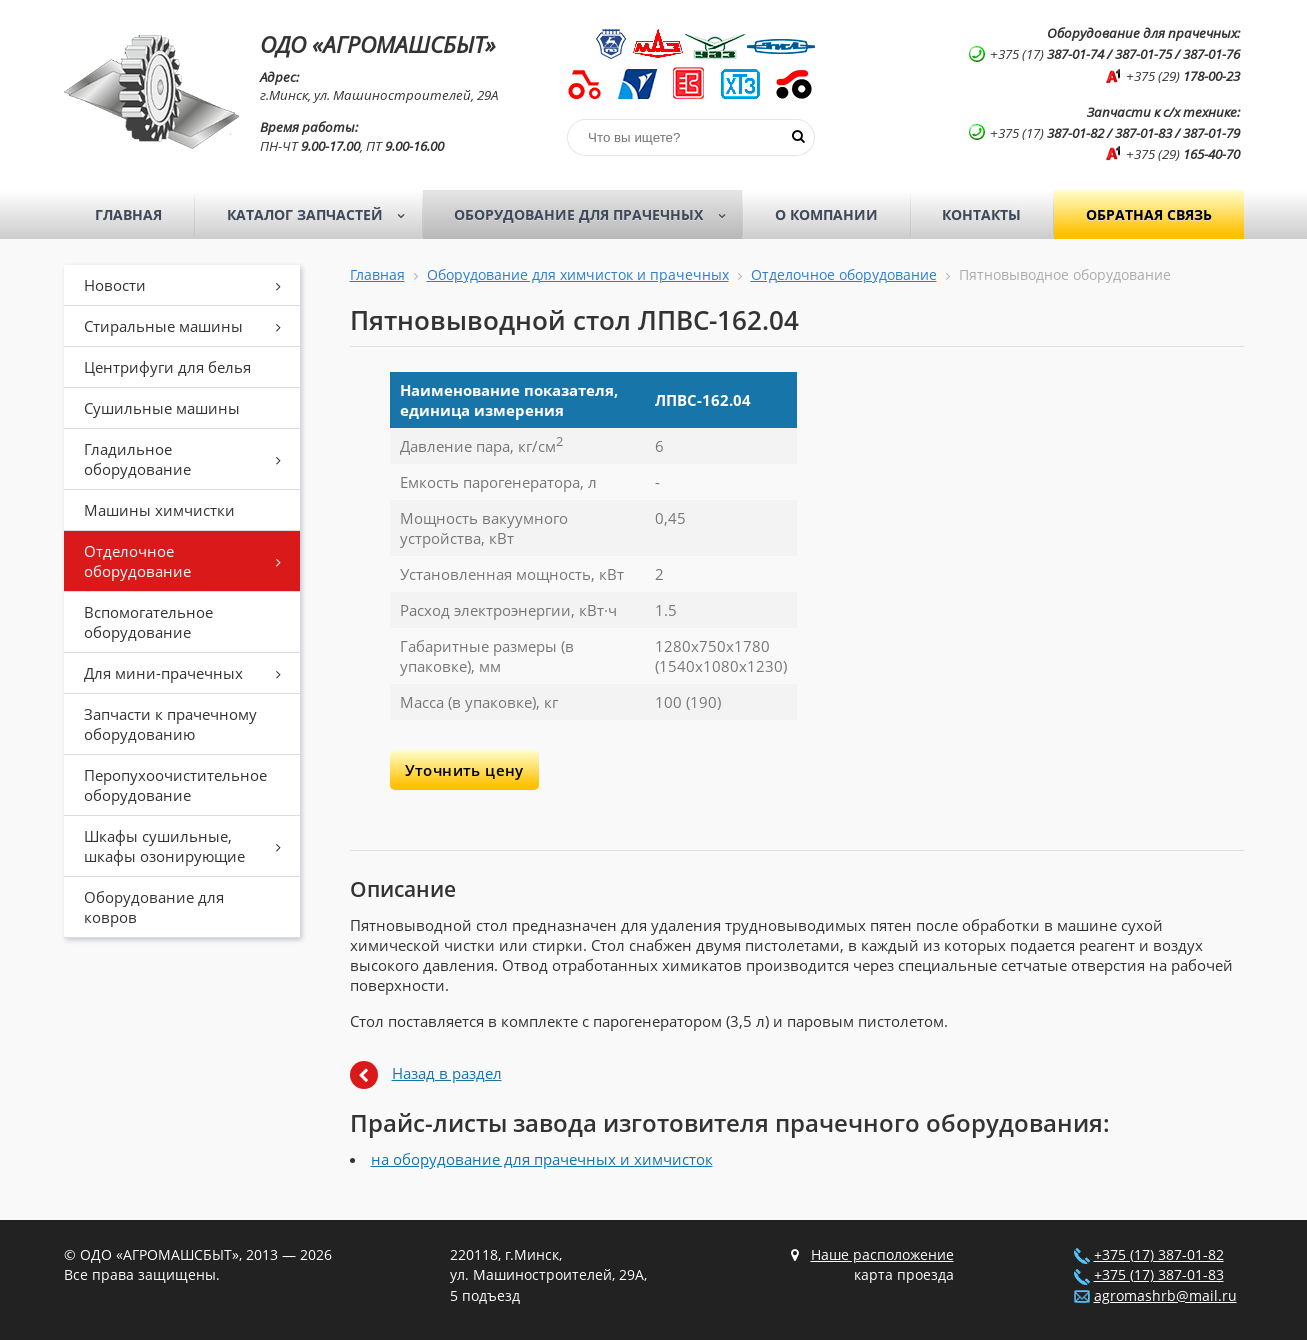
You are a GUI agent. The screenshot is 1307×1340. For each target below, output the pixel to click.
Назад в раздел (447, 1073)
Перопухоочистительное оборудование (175, 785)
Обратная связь (1149, 214)
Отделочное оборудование (190, 561)
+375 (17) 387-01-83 (1159, 1275)
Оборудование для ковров (154, 907)
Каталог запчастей (322, 215)
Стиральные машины (190, 326)
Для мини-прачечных (190, 673)
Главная (128, 214)
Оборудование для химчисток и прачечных (578, 275)
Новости (190, 285)
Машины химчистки (159, 510)
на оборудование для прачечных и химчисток (542, 1159)
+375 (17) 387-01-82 (1159, 1255)
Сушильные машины (162, 408)
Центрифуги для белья (167, 367)
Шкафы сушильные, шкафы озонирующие (190, 846)
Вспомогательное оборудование (148, 622)
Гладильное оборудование (190, 459)
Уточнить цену (464, 770)
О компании (826, 214)
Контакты (981, 214)
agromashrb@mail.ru (1165, 1296)
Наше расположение (882, 1255)
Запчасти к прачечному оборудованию (170, 724)
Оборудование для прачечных (596, 215)
